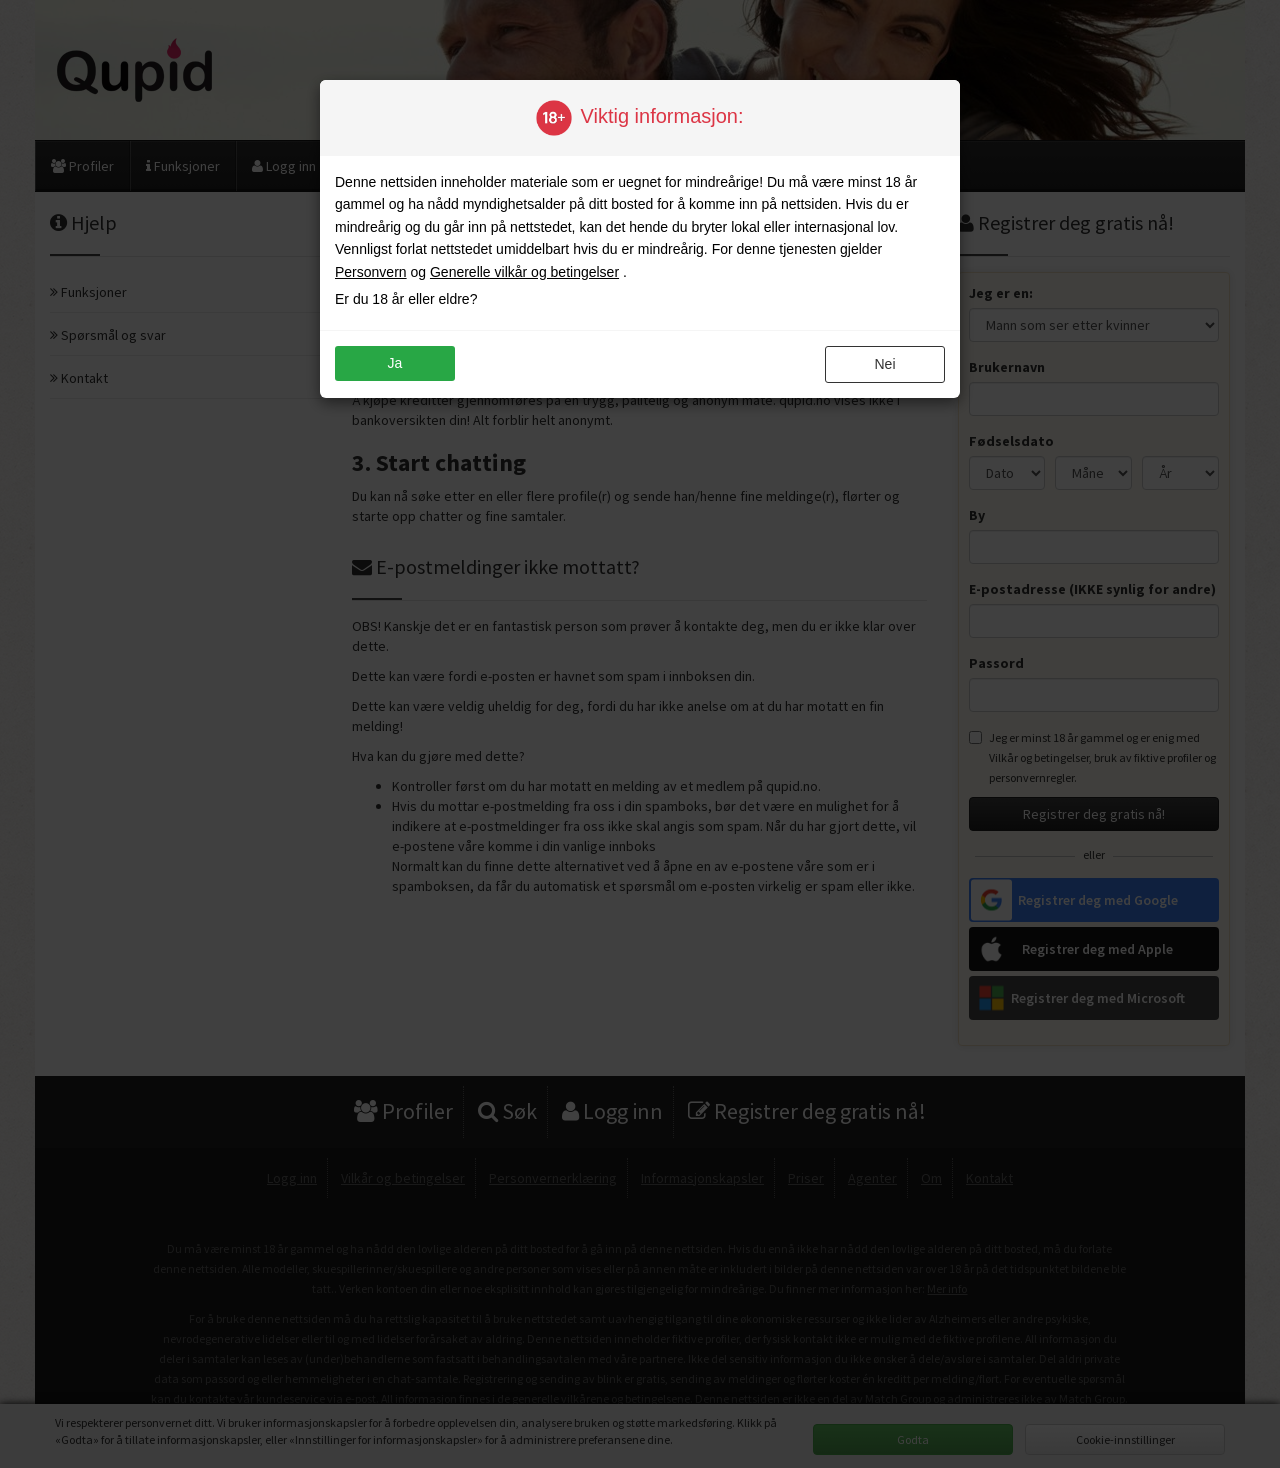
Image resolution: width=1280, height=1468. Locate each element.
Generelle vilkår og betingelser (524, 272)
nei (884, 364)
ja (395, 363)
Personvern (371, 272)
